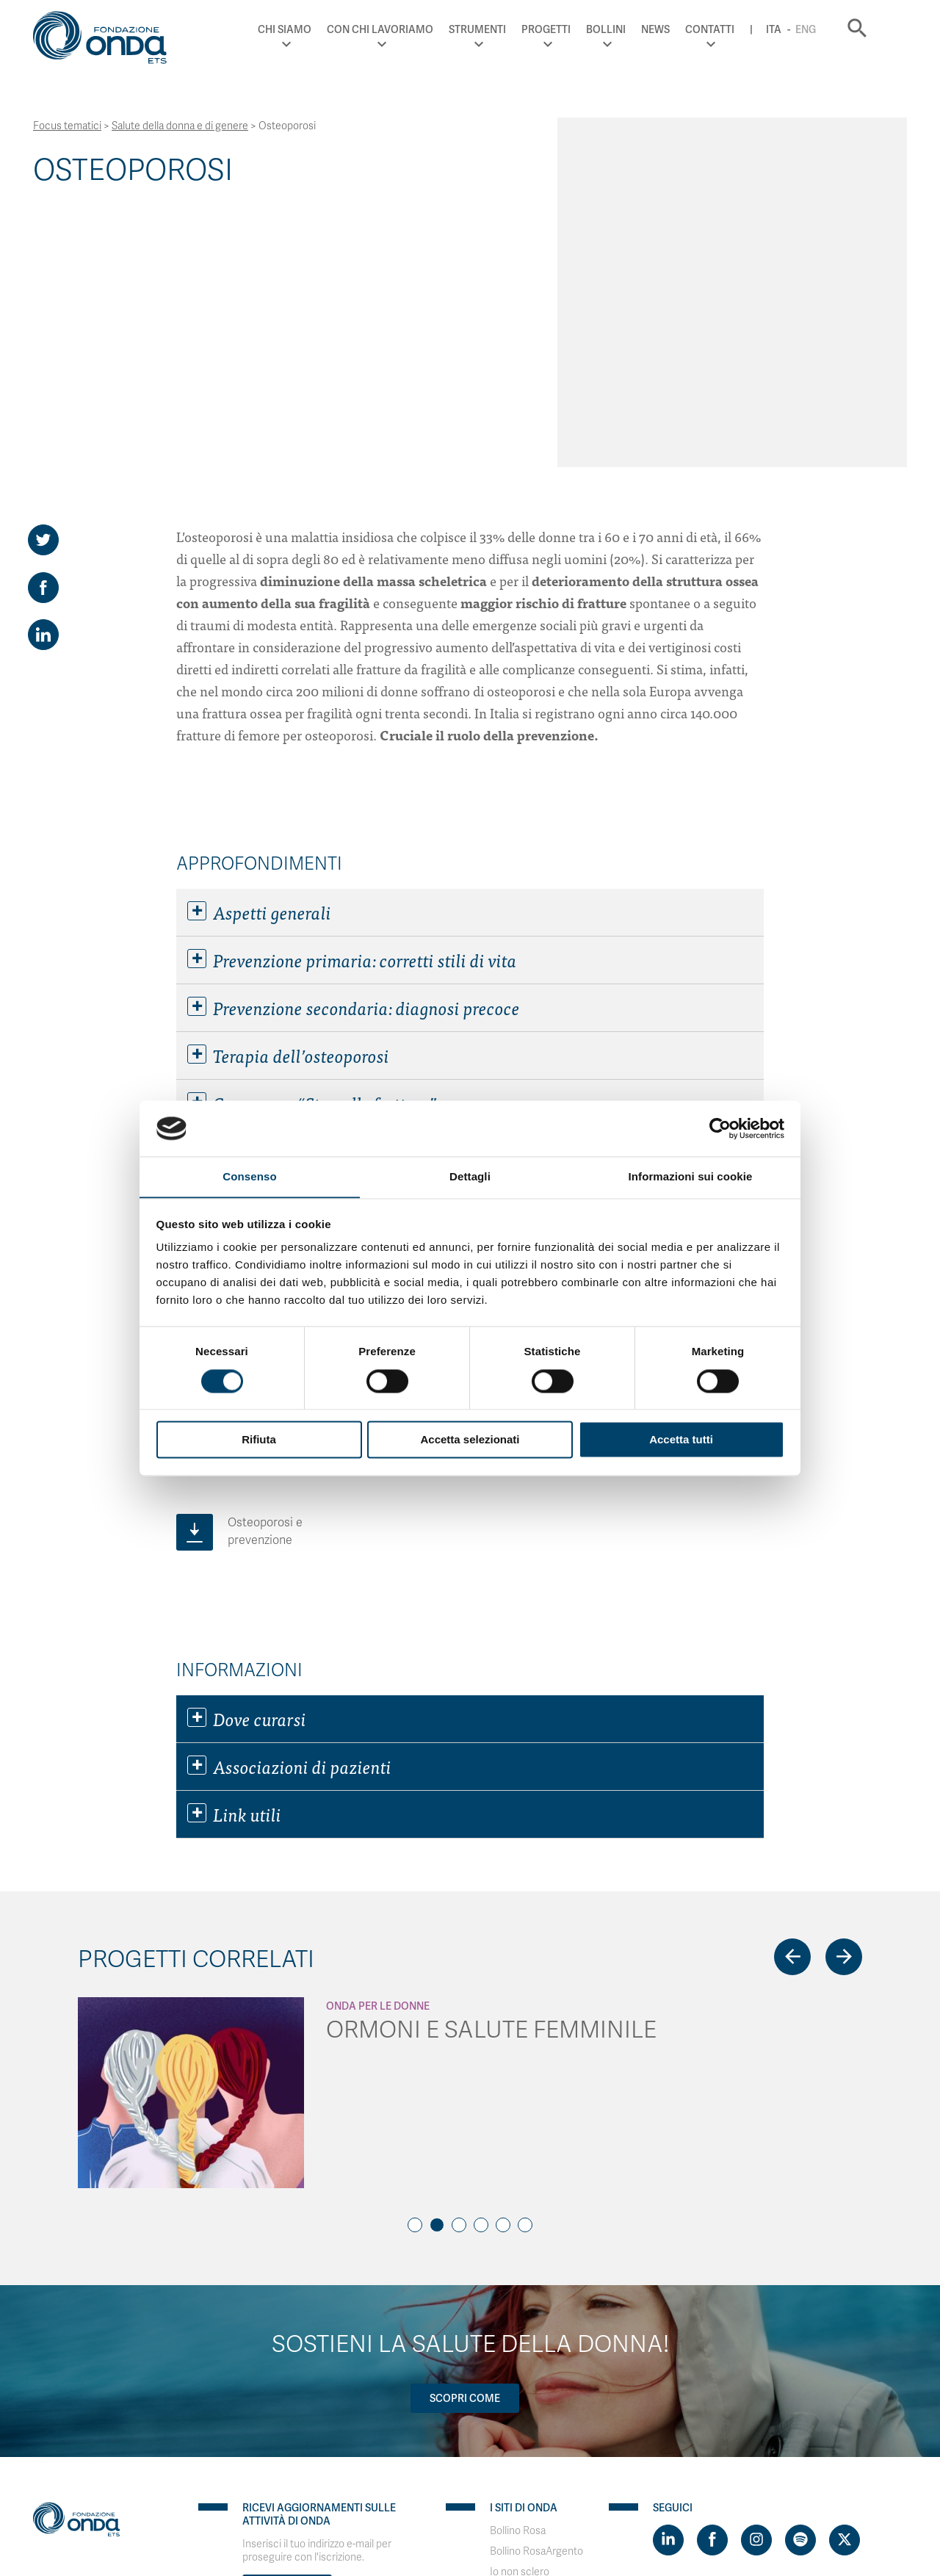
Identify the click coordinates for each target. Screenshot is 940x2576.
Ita (796, 29)
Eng (828, 29)
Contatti (732, 29)
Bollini (628, 29)
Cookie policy (165, 2472)
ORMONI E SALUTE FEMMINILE (491, 1752)
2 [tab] (437, 1947)
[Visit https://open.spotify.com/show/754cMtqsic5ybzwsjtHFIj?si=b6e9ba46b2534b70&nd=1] (800, 2262)
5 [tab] (503, 1947)
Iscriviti (287, 2311)
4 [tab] (481, 1947)
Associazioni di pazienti (289, 1488)
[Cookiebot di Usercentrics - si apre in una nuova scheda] (720, 1128)
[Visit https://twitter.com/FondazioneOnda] (844, 2262)
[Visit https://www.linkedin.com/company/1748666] (668, 2262)
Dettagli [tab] (470, 1176)
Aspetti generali (259, 634)
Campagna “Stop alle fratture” (311, 825)
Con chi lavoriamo (403, 29)
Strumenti (500, 29)
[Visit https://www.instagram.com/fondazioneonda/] (756, 2262)
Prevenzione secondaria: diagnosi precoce (353, 730)
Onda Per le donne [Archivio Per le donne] (378, 1728)
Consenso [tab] (249, 1176)
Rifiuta (259, 1440)
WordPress (248, 2485)
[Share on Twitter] (43, 262)
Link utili (234, 1536)
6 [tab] (525, 1947)
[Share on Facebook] (43, 310)
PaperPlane (132, 2485)
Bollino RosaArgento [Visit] (536, 2273)
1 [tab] (415, 1947)
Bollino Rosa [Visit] (518, 2253)
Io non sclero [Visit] (519, 2294)
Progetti (568, 29)
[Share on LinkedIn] (43, 357)
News (678, 29)
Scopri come (465, 2120)
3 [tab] (459, 1947)
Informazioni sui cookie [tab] (691, 1176)
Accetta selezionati (469, 1440)
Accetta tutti (681, 1440)
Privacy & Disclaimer (80, 2472)
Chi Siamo (308, 29)
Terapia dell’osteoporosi (288, 777)
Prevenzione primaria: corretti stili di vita (352, 682)
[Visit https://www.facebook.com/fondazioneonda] (712, 2262)
